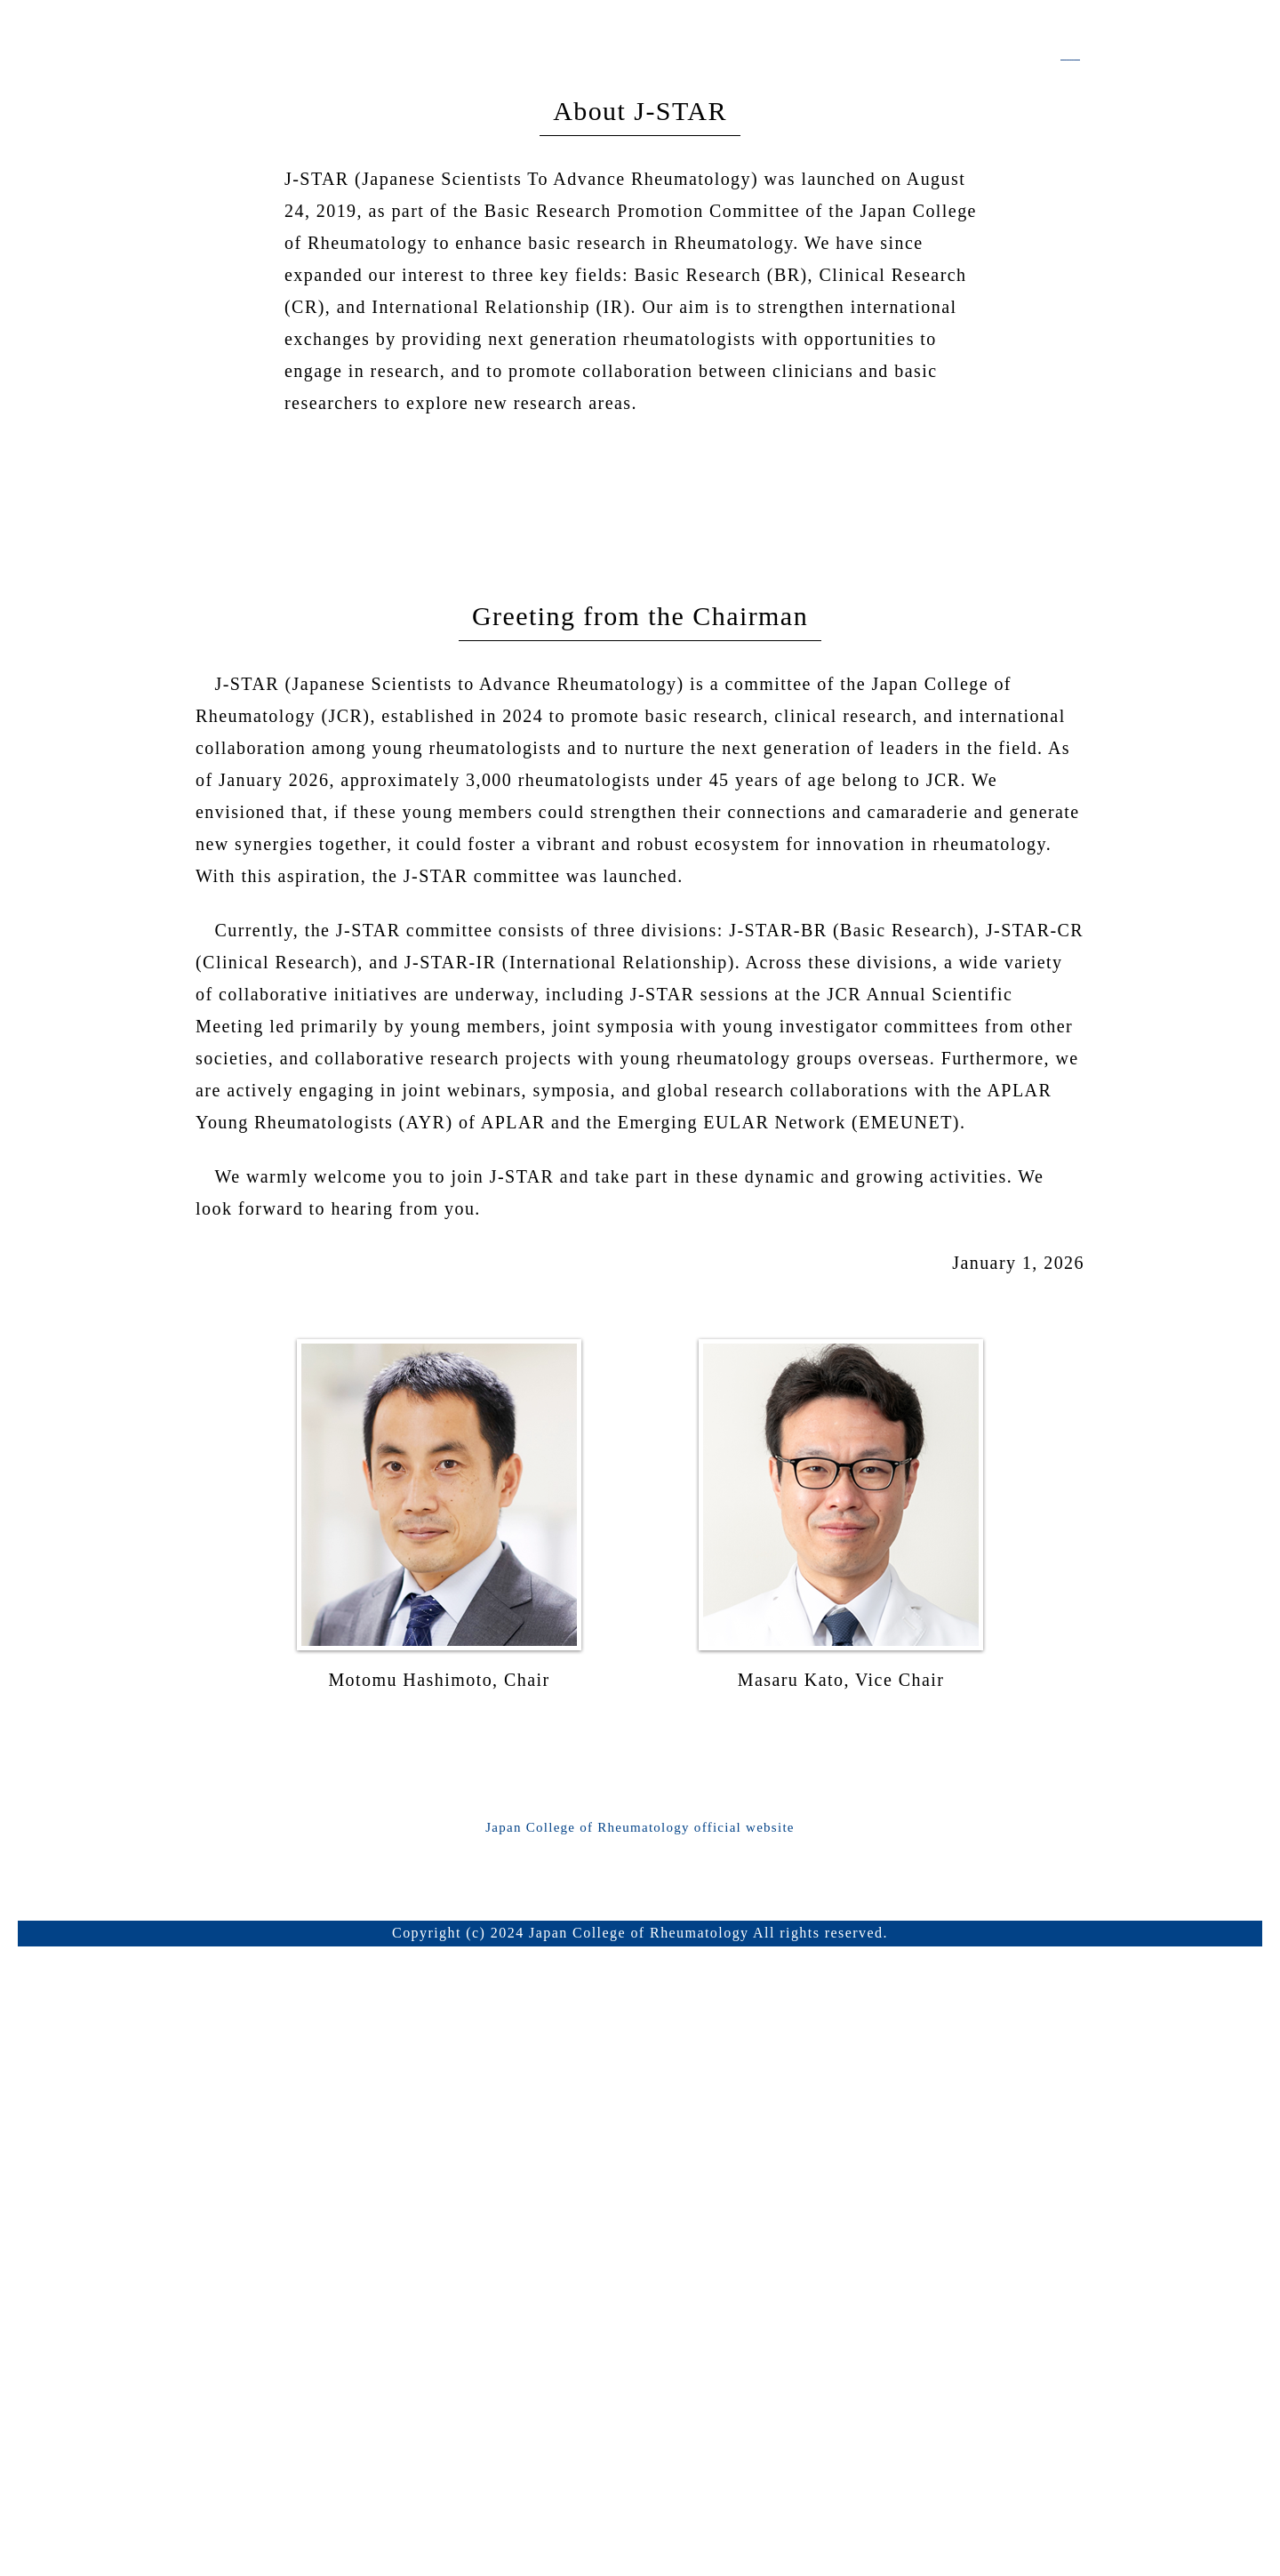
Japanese (1045, 447)
